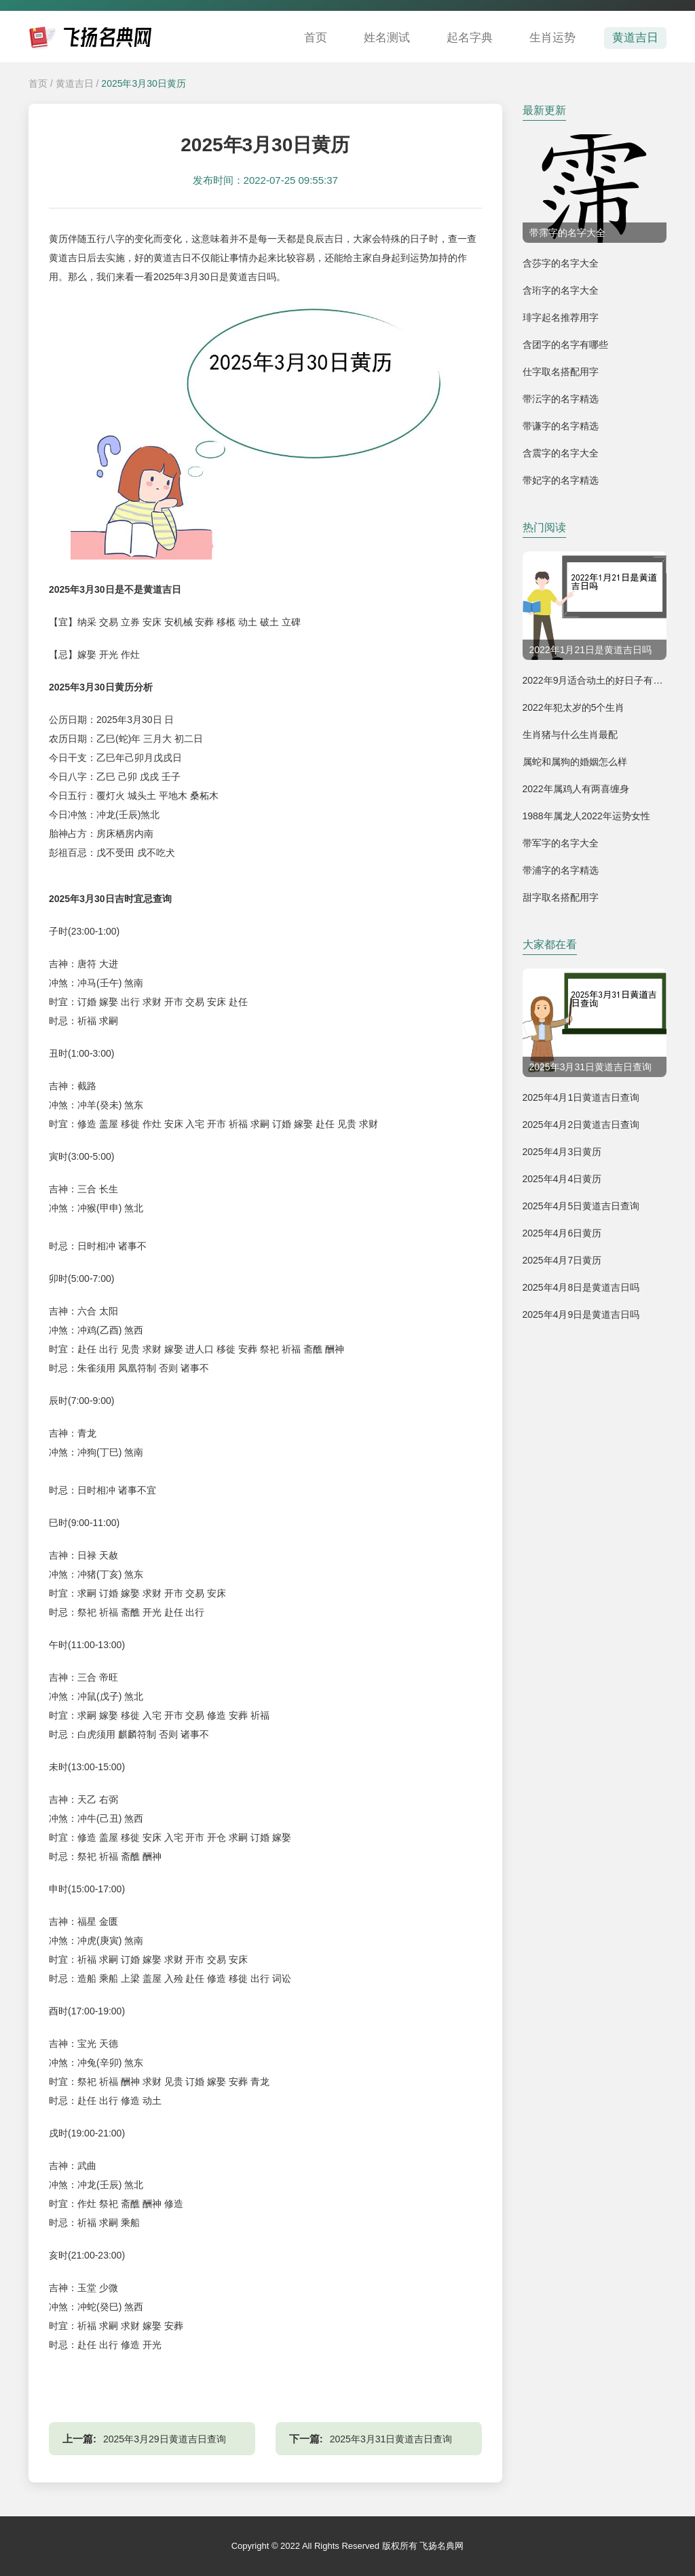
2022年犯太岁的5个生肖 (574, 707)
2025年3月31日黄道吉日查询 (391, 2439)
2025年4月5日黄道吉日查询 (581, 1206)
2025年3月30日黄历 (143, 83)
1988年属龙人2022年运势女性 (586, 816)
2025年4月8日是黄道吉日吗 (581, 1287)
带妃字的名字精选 (561, 480)
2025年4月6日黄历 (562, 1233)
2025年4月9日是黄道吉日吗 (581, 1314)
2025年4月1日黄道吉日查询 (581, 1097)
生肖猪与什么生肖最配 (570, 734)
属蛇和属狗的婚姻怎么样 (575, 761)
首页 (315, 37)
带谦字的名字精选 (561, 426)
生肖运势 (552, 37)
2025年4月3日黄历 (562, 1151)
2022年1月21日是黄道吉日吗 (590, 649)
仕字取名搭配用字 (561, 371)
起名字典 (470, 37)
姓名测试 (387, 37)
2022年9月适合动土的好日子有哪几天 (602, 680)
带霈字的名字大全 (567, 232)
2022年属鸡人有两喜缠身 (576, 788)
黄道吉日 (635, 37)
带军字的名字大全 (561, 843)
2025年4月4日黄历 (562, 1178)
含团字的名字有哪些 (565, 344)
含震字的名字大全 (561, 453)
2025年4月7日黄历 (562, 1260)
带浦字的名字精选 (561, 870)
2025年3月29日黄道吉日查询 (164, 2439)
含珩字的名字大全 (561, 290)
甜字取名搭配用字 (561, 897)
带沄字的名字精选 (561, 398)
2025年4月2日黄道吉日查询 (581, 1124)
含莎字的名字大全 (561, 263)
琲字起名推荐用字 (561, 317)
